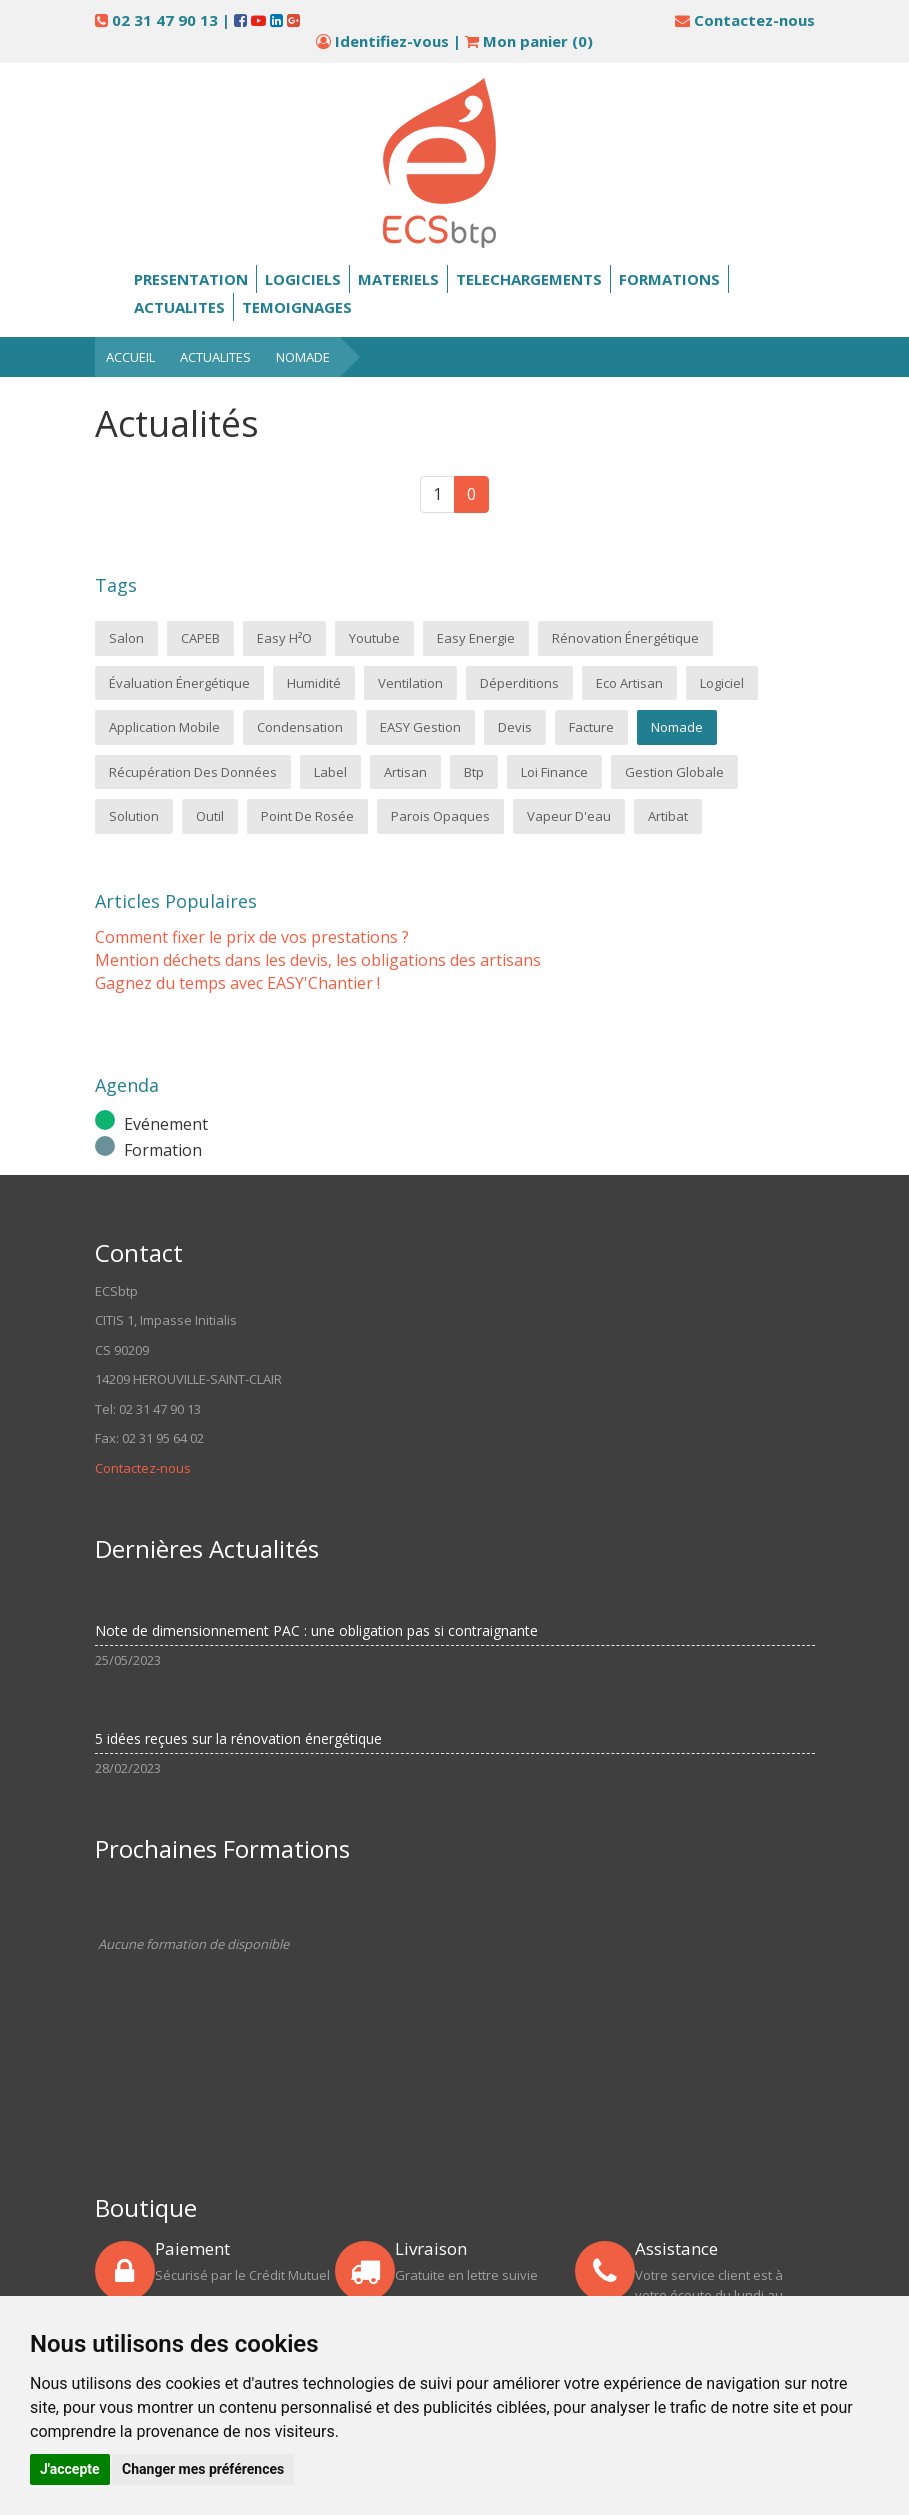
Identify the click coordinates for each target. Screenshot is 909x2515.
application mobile (164, 727)
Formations (669, 279)
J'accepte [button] (70, 2469)
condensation (300, 727)
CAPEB (200, 638)
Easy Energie (476, 638)
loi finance (554, 772)
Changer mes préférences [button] (203, 2469)
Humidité (314, 683)
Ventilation (410, 683)
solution (134, 816)
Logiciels (303, 279)
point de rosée (307, 816)
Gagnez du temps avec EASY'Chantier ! (237, 983)
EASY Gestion (420, 727)
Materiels (398, 279)
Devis (515, 727)
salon (126, 638)
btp (474, 772)
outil (210, 816)
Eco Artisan (629, 683)
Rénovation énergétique (625, 638)
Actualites (179, 307)
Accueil (130, 357)
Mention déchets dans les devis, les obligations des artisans (318, 960)
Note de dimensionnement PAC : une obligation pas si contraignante (316, 1630)
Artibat (668, 816)
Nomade (303, 357)
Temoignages (297, 307)
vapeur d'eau (569, 816)
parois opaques (440, 816)
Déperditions (519, 683)
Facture (591, 727)
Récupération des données (193, 772)
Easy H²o (284, 638)
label (330, 772)
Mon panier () (529, 41)
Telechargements (529, 279)
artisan (405, 772)
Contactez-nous (754, 20)
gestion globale (674, 772)
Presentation (191, 279)
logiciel (722, 683)
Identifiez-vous (392, 41)
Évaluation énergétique (179, 683)
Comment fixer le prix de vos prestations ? (252, 937)
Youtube (374, 638)
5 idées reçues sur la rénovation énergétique (238, 1738)
